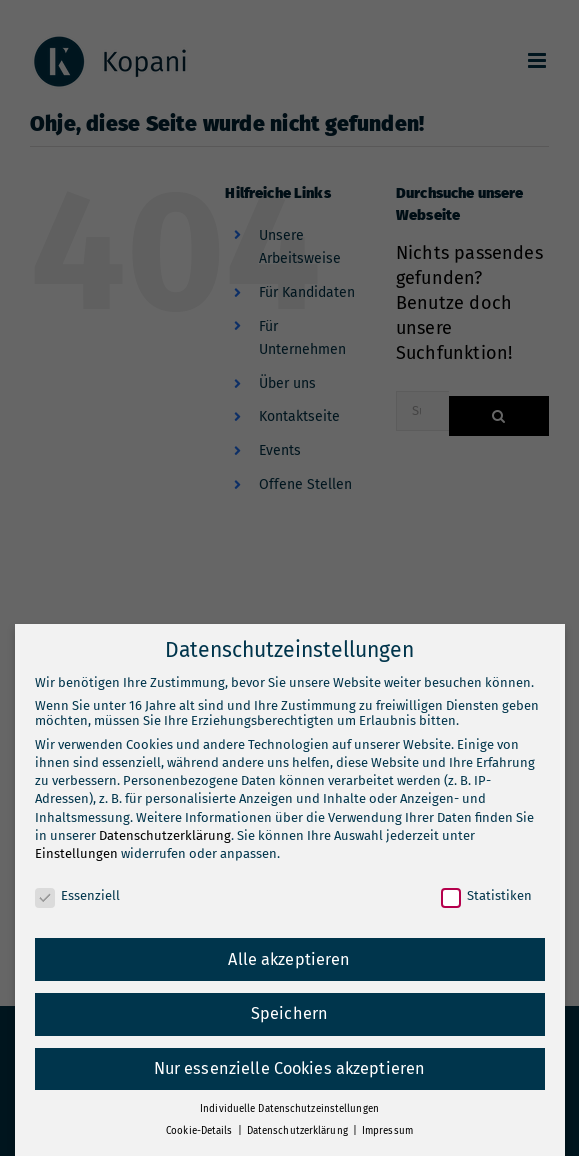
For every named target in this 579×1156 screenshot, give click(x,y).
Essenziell (77, 895)
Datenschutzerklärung (165, 835)
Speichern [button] (289, 1013)
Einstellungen (76, 853)
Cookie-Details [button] (200, 1131)
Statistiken (486, 895)
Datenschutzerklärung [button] (299, 1131)
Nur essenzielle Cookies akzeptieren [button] (290, 1068)
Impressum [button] (387, 1131)
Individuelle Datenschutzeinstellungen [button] (289, 1109)
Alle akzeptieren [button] (289, 959)
